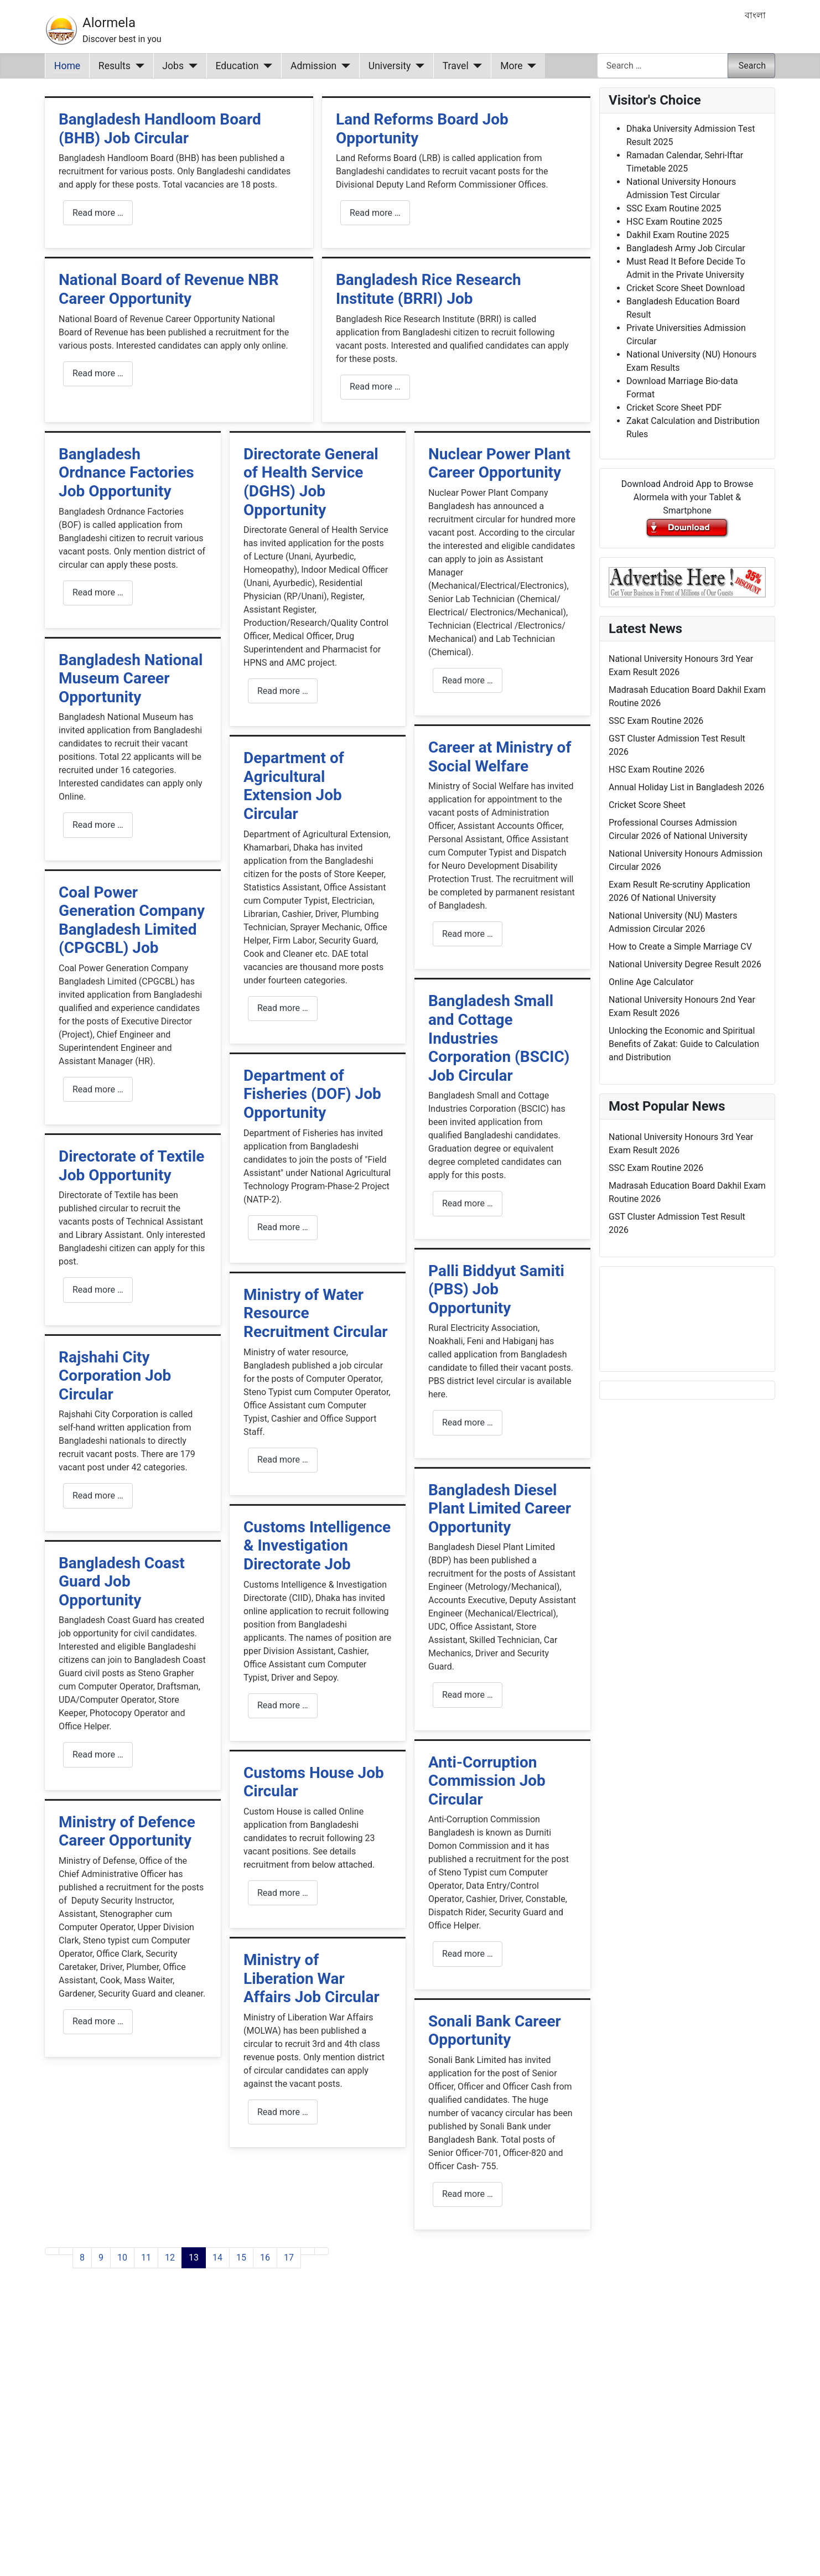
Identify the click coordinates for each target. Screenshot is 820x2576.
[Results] (137, 66)
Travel (456, 65)
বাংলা (755, 15)
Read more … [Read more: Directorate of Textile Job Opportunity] (97, 1289)
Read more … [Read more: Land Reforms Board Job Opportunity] (375, 213)
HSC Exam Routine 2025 (674, 221)
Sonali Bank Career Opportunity (494, 2030)
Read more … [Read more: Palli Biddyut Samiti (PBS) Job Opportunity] (467, 1422)
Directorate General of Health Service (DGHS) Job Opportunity (310, 482)
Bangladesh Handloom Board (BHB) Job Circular (160, 128)
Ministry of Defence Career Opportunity (127, 1831)
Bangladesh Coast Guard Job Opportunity (122, 1581)
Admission (313, 65)
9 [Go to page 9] (100, 2257)
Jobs (173, 65)
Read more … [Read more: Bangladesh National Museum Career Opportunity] (97, 825)
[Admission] (343, 66)
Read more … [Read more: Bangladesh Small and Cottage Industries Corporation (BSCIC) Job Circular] (467, 1203)
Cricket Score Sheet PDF (674, 407)
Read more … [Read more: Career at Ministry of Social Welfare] (467, 934)
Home (67, 65)
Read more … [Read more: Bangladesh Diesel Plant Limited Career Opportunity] (467, 1694)
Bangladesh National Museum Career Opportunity (131, 678)
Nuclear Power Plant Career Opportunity (499, 463)
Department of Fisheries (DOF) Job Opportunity (312, 1094)
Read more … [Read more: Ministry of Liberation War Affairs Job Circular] (282, 2112)
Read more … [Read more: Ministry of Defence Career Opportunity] (97, 2021)
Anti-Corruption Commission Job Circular (487, 1780)
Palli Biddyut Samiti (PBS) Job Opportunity (496, 1289)
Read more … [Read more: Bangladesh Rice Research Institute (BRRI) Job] (375, 386)
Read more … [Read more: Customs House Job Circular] (282, 1893)
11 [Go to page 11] (146, 2257)
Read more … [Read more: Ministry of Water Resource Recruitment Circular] (282, 1459)
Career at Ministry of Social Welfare (499, 756)
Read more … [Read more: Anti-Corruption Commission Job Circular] (467, 1953)
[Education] (266, 66)
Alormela (109, 22)
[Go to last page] (321, 2251)
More (511, 65)
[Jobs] (191, 66)
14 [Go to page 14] (217, 2257)
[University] (417, 66)
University (390, 65)
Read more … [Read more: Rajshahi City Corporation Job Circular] (97, 1495)
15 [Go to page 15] (241, 2257)
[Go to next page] (307, 2251)
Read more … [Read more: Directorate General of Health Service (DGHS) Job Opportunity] (282, 691)
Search (752, 65)
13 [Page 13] (194, 2257)
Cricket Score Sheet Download (685, 288)
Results (114, 65)
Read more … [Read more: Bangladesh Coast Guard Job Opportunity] (97, 1754)
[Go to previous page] (66, 2251)
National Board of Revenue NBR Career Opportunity (169, 289)
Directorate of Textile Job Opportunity (132, 1165)
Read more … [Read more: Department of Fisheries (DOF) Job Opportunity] (282, 1227)
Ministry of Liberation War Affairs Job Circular (311, 1978)
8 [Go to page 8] (82, 2257)
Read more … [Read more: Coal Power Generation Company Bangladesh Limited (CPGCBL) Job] (97, 1089)
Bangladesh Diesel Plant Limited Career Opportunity (499, 1508)
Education (237, 65)
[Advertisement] (317, 2435)
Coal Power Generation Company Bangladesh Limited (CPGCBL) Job (132, 920)
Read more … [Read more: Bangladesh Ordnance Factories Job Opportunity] (97, 592)
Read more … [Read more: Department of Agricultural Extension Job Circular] (282, 1008)
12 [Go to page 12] (170, 2257)
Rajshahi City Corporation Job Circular (115, 1375)
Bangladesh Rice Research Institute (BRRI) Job (428, 289)
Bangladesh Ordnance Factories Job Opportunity (126, 472)
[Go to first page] (52, 2251)
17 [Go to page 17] (289, 2257)
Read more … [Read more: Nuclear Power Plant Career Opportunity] (467, 680)
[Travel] (475, 66)
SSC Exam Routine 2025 (673, 208)
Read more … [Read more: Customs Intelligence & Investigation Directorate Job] (282, 1705)
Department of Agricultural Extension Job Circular (293, 786)
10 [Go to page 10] (122, 2257)
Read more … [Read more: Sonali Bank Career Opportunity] (467, 2194)
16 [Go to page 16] (265, 2257)
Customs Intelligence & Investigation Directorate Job (317, 1545)
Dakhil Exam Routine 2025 (677, 235)
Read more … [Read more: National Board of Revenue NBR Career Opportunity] (97, 373)
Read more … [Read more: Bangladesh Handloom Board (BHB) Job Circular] (97, 213)
